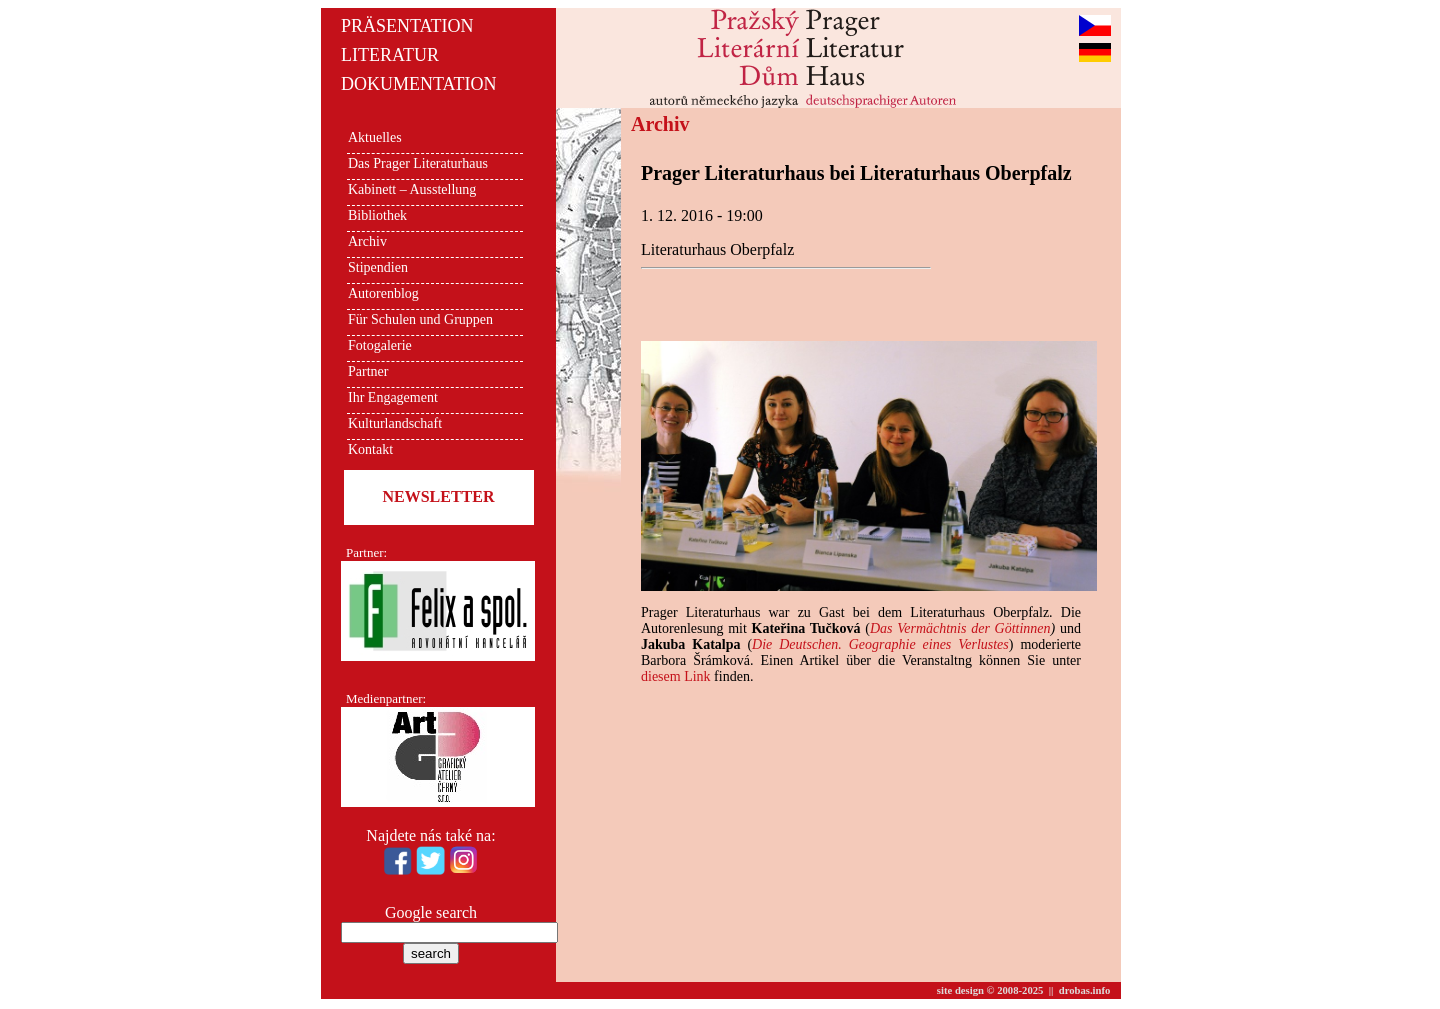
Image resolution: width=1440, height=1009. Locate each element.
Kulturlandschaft (395, 423)
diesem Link (676, 676)
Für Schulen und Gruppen (420, 319)
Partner (368, 371)
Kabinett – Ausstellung (412, 189)
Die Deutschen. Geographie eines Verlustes (880, 644)
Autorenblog (383, 293)
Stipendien (378, 267)
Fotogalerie (380, 345)
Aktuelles (375, 137)
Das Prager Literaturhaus (418, 163)
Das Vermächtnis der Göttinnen (960, 628)
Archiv (367, 241)
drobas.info (1085, 990)
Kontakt (370, 449)
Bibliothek (377, 215)
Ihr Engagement (393, 397)
